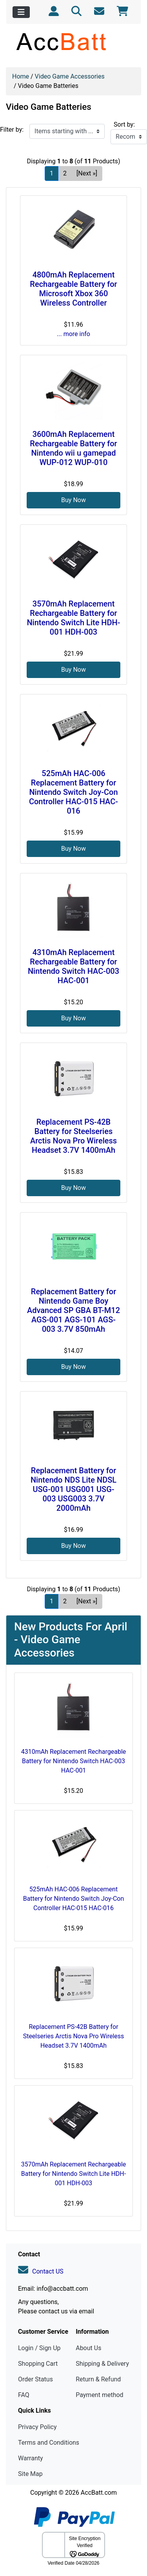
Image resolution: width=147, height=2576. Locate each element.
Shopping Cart (38, 2363)
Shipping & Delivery (102, 2363)
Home (20, 76)
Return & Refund (98, 2379)
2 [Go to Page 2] (65, 173)
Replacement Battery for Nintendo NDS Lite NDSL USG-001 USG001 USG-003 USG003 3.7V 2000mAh (73, 1489)
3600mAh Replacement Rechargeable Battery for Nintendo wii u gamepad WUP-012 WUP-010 (73, 448)
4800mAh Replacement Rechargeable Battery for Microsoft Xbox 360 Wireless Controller (73, 289)
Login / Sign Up (39, 2348)
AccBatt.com (99, 2492)
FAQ (23, 2395)
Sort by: (124, 124)
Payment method (99, 2395)
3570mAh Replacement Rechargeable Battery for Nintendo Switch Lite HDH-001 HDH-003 (73, 618)
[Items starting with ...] (67, 131)
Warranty (30, 2458)
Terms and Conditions (48, 2442)
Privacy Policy (37, 2427)
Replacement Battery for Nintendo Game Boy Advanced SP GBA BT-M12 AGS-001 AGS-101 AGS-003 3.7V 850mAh (73, 1310)
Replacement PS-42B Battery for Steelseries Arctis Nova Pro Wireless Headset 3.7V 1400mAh (73, 1136)
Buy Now (73, 500)
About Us (88, 2348)
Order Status (35, 2379)
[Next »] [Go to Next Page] (86, 173)
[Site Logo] (73, 41)
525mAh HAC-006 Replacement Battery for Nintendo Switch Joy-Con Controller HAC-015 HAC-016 (73, 792)
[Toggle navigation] (21, 12)
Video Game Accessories (70, 76)
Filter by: (12, 129)
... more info (73, 334)
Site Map (30, 2474)
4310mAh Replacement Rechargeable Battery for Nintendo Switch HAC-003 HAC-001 (73, 966)
